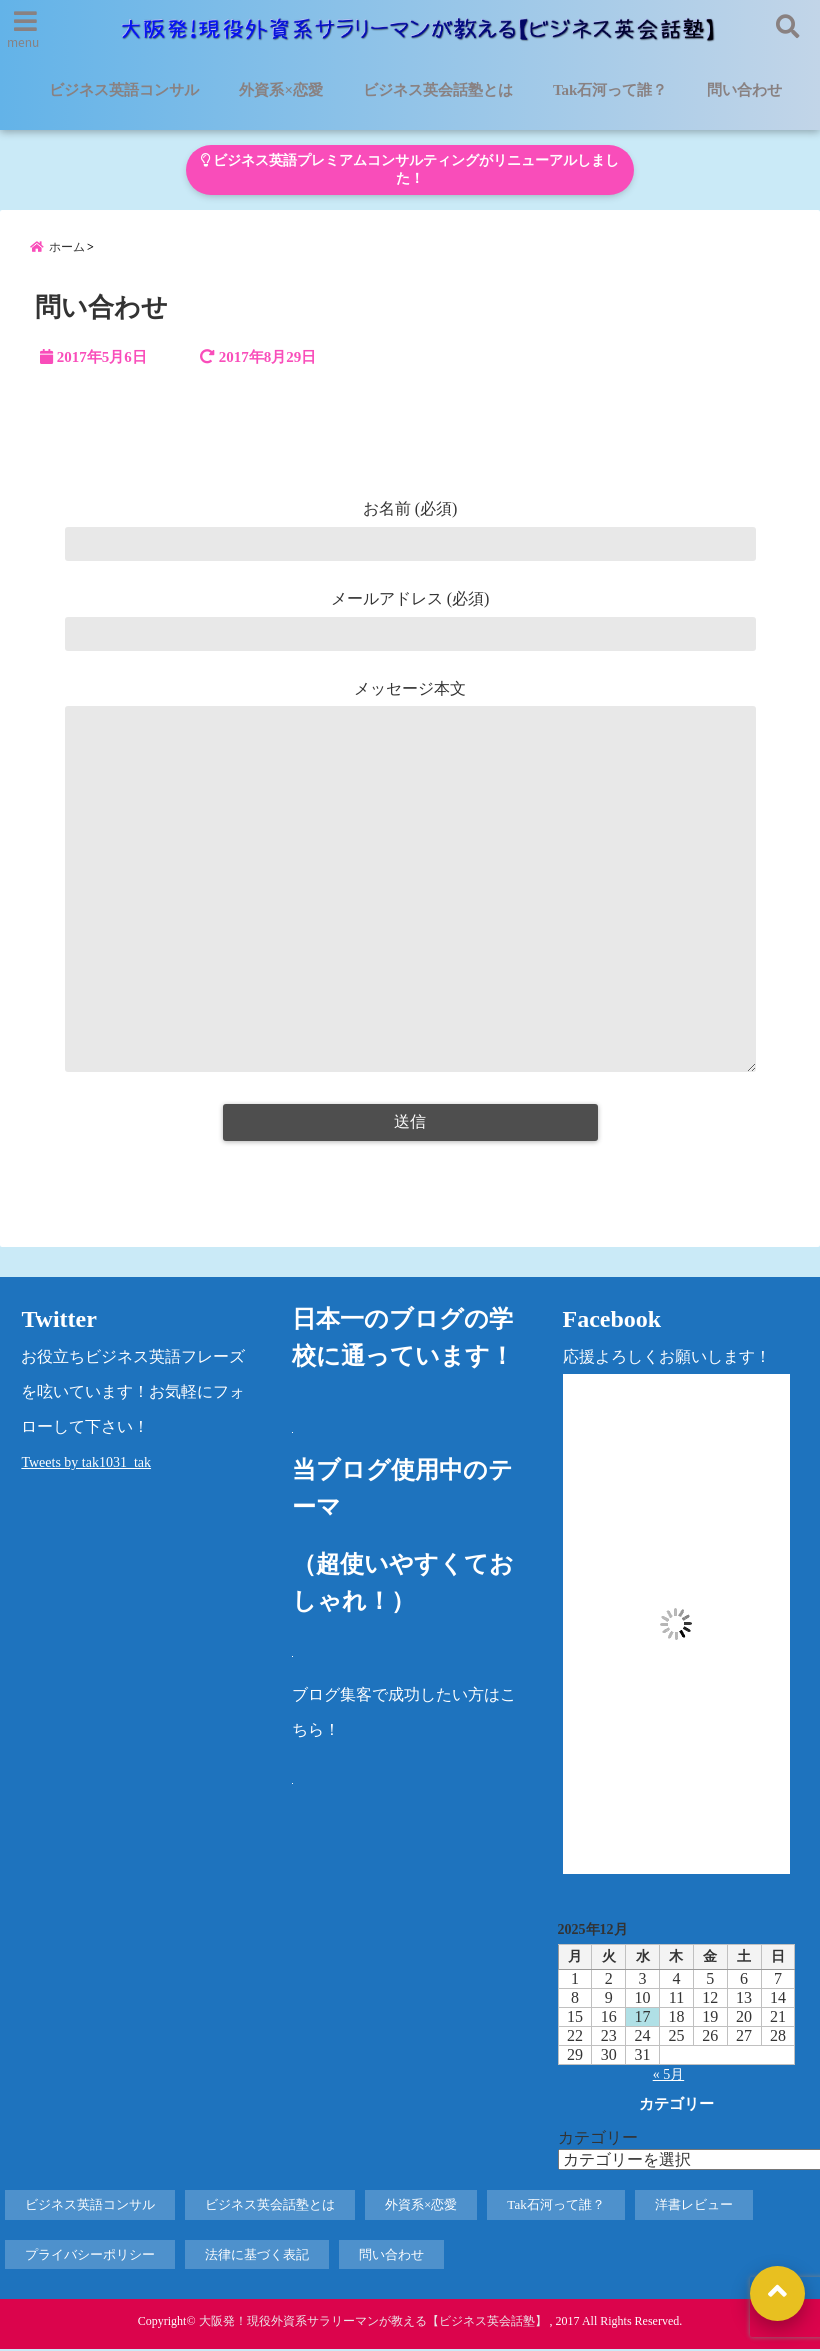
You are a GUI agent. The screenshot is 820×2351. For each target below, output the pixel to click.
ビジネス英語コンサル (124, 90)
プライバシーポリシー (90, 2256)
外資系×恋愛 (281, 90)
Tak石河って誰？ (610, 90)
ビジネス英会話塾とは (438, 90)
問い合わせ (744, 90)
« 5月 (669, 2076)
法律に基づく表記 (257, 2256)
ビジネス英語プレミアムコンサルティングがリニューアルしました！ (410, 169)
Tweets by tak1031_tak (86, 1464)
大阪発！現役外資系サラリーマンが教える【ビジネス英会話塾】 (373, 2323)
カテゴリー (598, 2139)
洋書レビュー (694, 2206)
